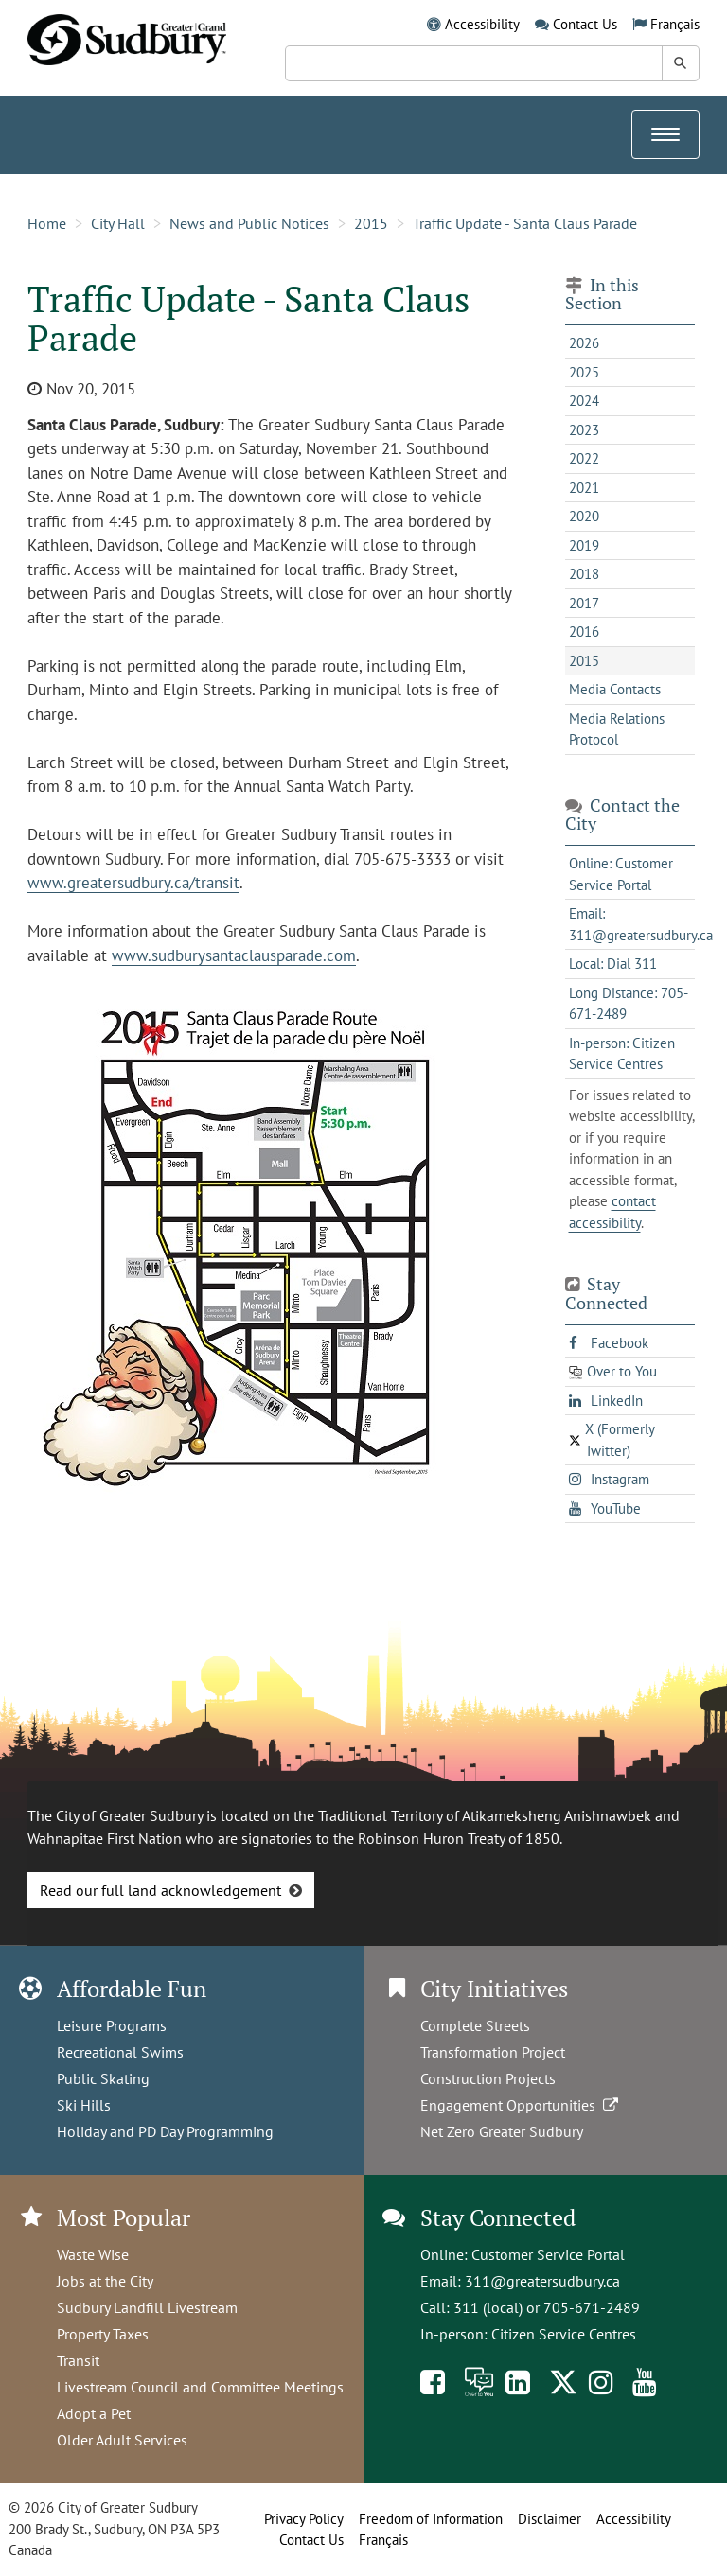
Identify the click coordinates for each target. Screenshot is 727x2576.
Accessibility (482, 24)
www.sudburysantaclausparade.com (234, 955)
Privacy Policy (304, 2519)
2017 (584, 603)
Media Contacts (615, 689)
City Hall (118, 223)
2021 (584, 488)
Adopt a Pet (94, 2413)
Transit (78, 2360)
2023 (584, 430)
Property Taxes (103, 2333)
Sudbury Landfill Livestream (147, 2307)
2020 (584, 516)
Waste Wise (93, 2254)
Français (675, 24)
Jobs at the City (105, 2280)
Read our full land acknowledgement (160, 1890)
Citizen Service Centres (563, 2333)
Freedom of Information (431, 2519)
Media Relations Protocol (617, 729)
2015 (371, 223)
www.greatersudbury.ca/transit (133, 882)
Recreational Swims (120, 2051)
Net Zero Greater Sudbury (501, 2131)
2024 (584, 401)
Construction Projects (488, 2078)
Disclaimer (549, 2519)
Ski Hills (84, 2104)
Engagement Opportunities (521, 2104)
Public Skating (103, 2078)
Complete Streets (475, 2025)
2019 (584, 545)
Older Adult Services (122, 2439)
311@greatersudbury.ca (542, 2280)
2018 (584, 574)
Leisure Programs (112, 2025)
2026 (584, 343)
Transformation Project (492, 2051)
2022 (584, 458)
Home (46, 223)
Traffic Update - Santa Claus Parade (525, 223)
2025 (584, 372)
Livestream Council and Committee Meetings (200, 2386)
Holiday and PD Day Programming (165, 2131)
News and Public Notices (249, 223)
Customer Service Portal (548, 2254)
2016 (584, 631)
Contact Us (585, 24)
